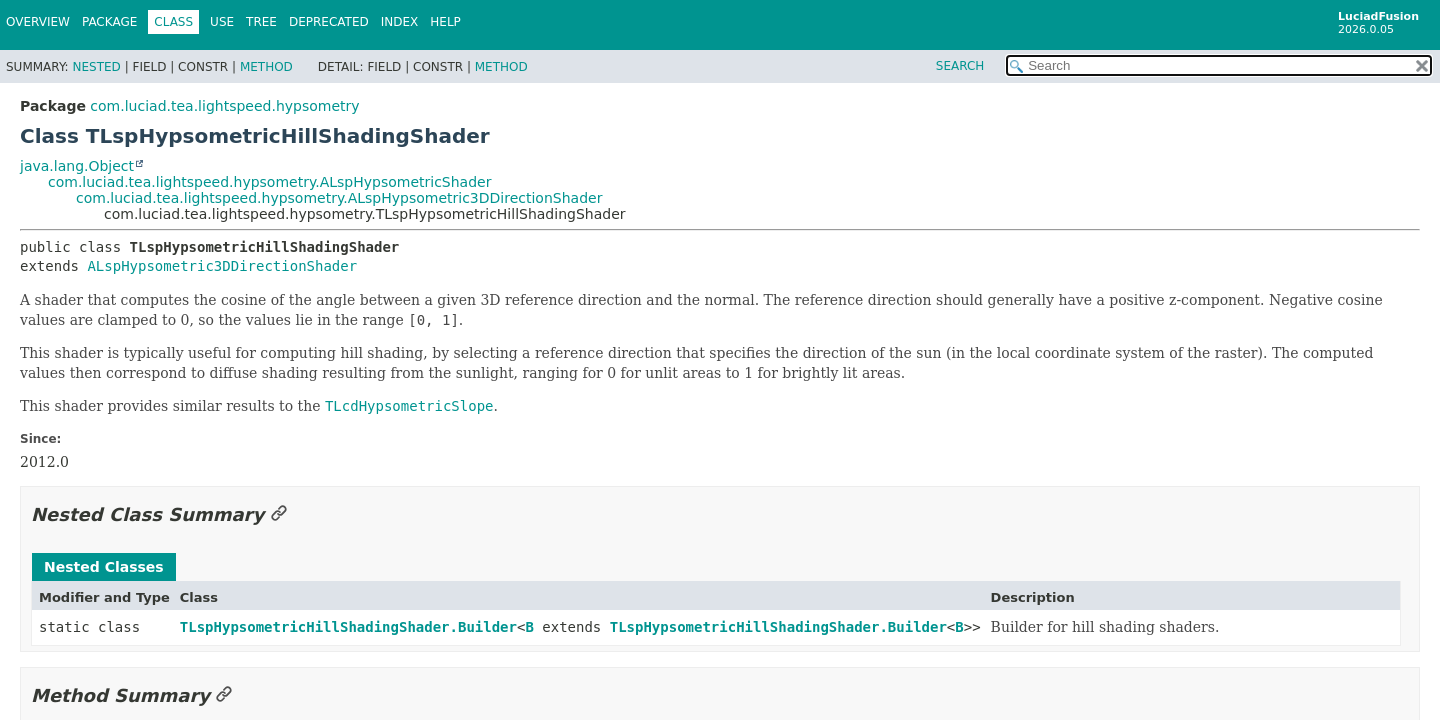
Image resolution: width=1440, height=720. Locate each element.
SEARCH (960, 66)
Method (266, 67)
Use (222, 22)
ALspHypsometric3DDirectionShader (222, 266)
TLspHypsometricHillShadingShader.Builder (348, 627)
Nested (96, 67)
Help (445, 22)
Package (109, 22)
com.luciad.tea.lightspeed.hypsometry (224, 106)
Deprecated (329, 22)
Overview (38, 22)
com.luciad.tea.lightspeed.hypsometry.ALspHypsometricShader (269, 182)
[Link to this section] (279, 514)
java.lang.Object (77, 166)
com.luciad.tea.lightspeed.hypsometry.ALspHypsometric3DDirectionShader (339, 198)
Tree (261, 22)
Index (400, 22)
